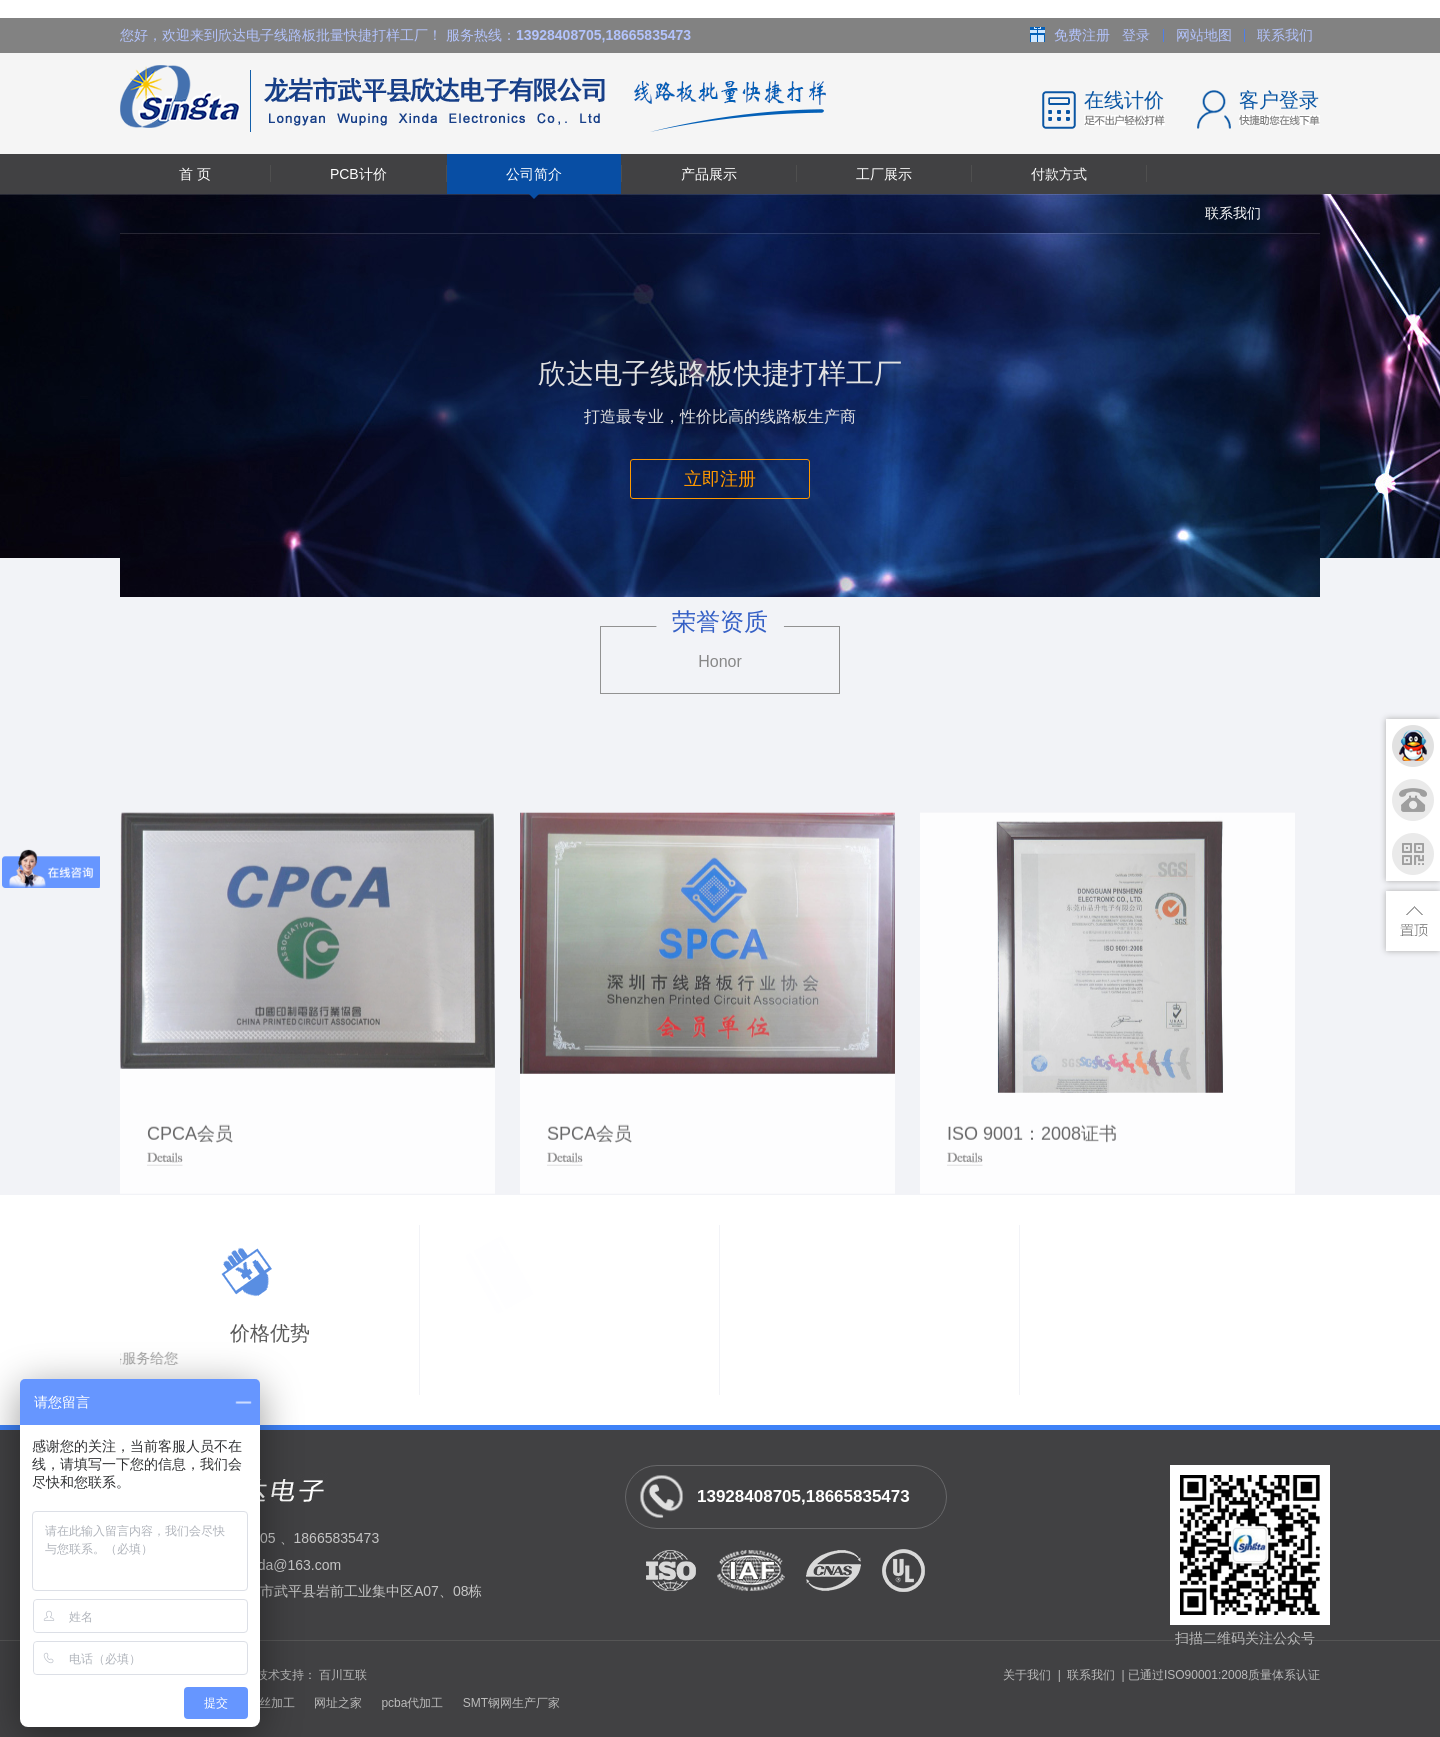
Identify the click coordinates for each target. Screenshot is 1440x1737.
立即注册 (720, 479)
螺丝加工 (271, 1703)
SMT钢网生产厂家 (511, 1703)
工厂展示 (884, 174)
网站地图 (1204, 35)
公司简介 (534, 174)
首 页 (195, 174)
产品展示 (709, 174)
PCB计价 (358, 174)
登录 (1136, 35)
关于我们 (1027, 1675)
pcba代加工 (412, 1703)
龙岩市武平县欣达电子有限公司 (363, 103)
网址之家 (338, 1703)
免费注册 (1082, 35)
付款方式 (1059, 174)
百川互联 (343, 1675)
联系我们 (1285, 35)
